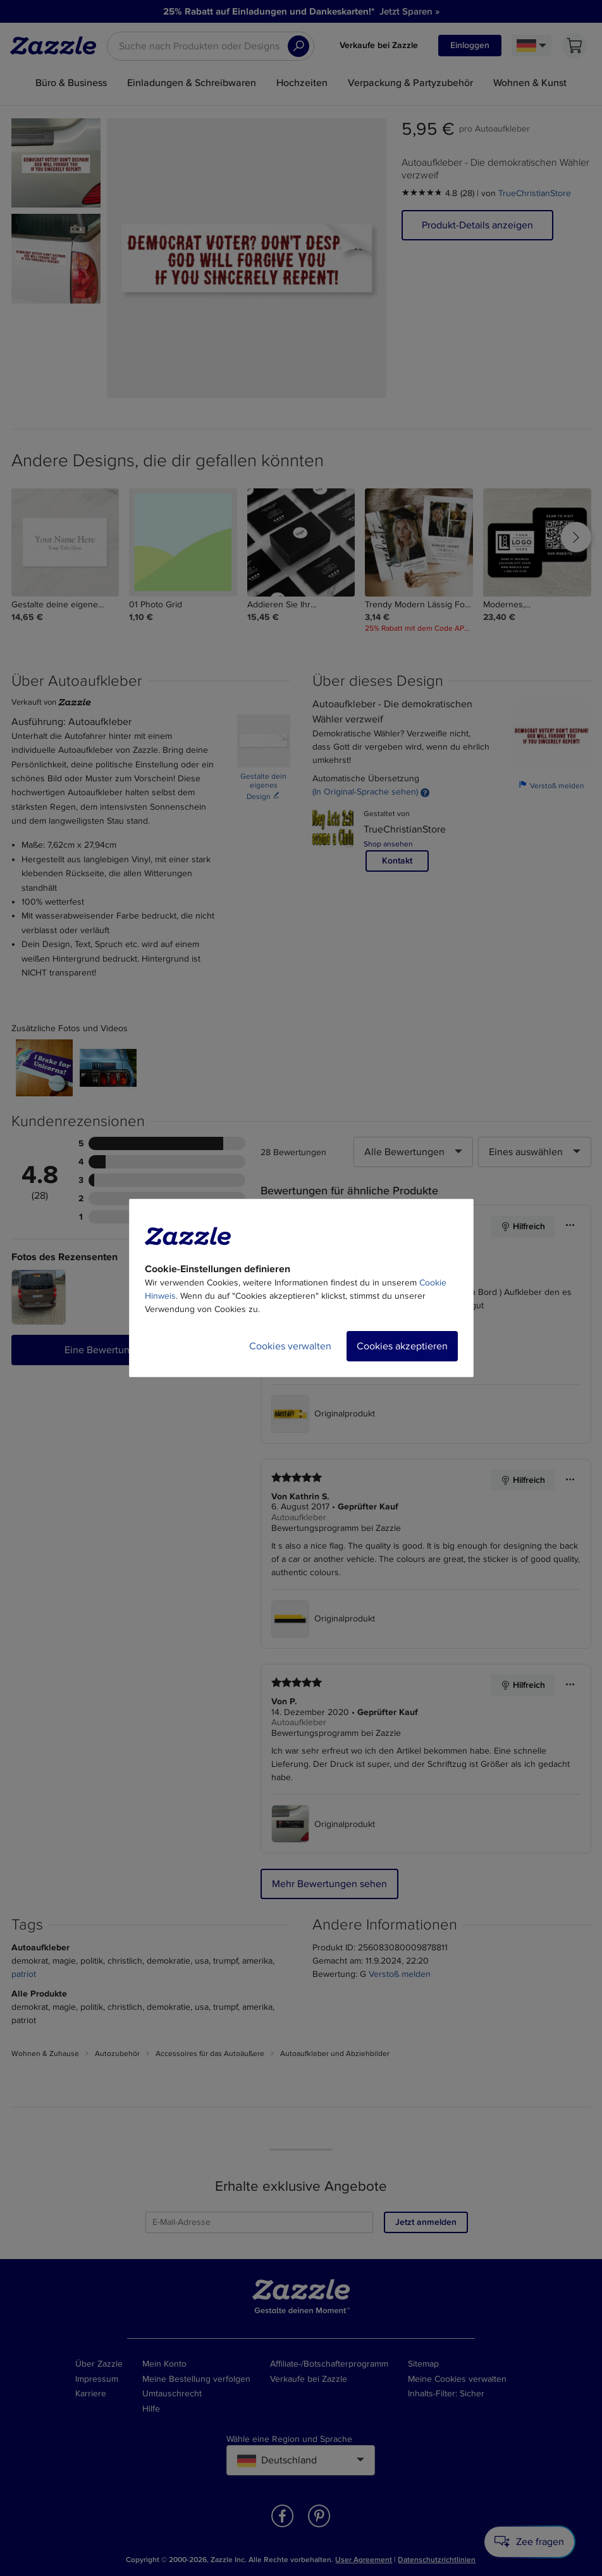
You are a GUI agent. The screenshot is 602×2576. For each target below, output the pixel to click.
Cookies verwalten (290, 1346)
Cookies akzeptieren (402, 1346)
